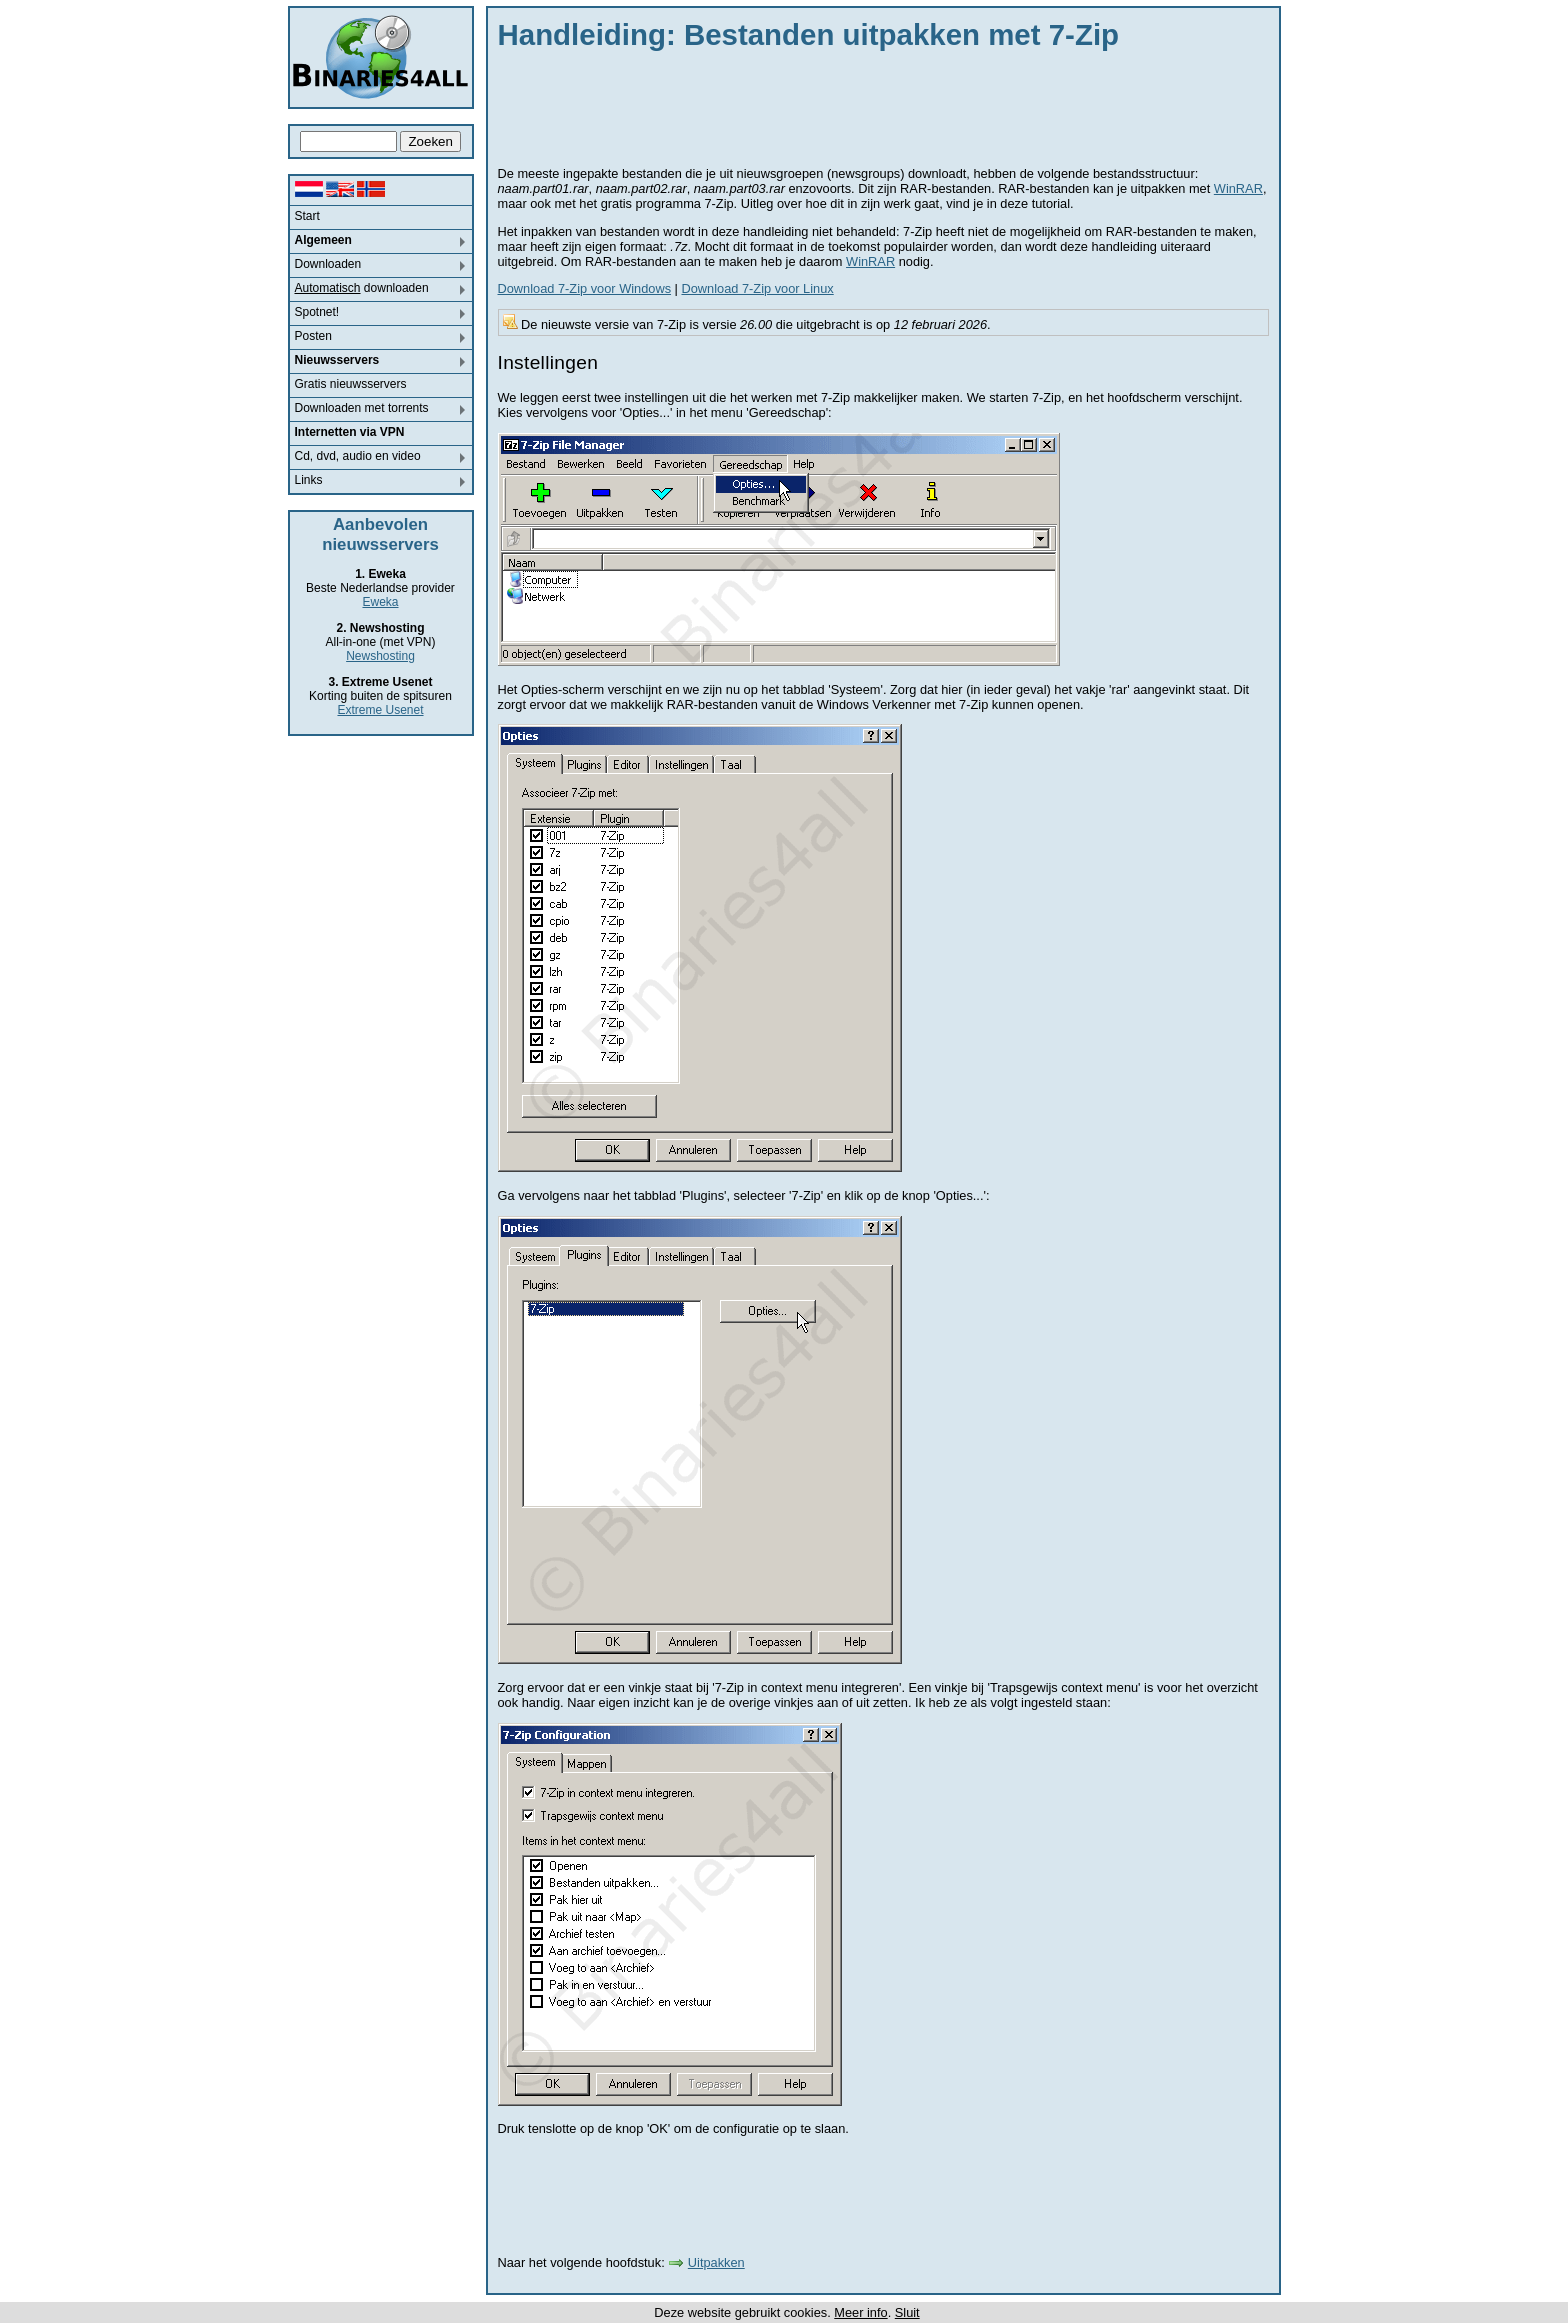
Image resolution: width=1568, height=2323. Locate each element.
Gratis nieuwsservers (351, 384)
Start (307, 216)
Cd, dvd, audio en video (358, 456)
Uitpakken (716, 2262)
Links (309, 480)
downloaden (362, 288)
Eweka (380, 602)
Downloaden (328, 264)
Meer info (860, 2312)
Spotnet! (317, 312)
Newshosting (380, 656)
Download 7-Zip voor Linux (757, 288)
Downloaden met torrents (362, 408)
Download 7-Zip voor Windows (585, 288)
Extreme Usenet (380, 710)
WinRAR (1238, 188)
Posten (313, 336)
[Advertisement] (862, 105)
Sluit (907, 2312)
